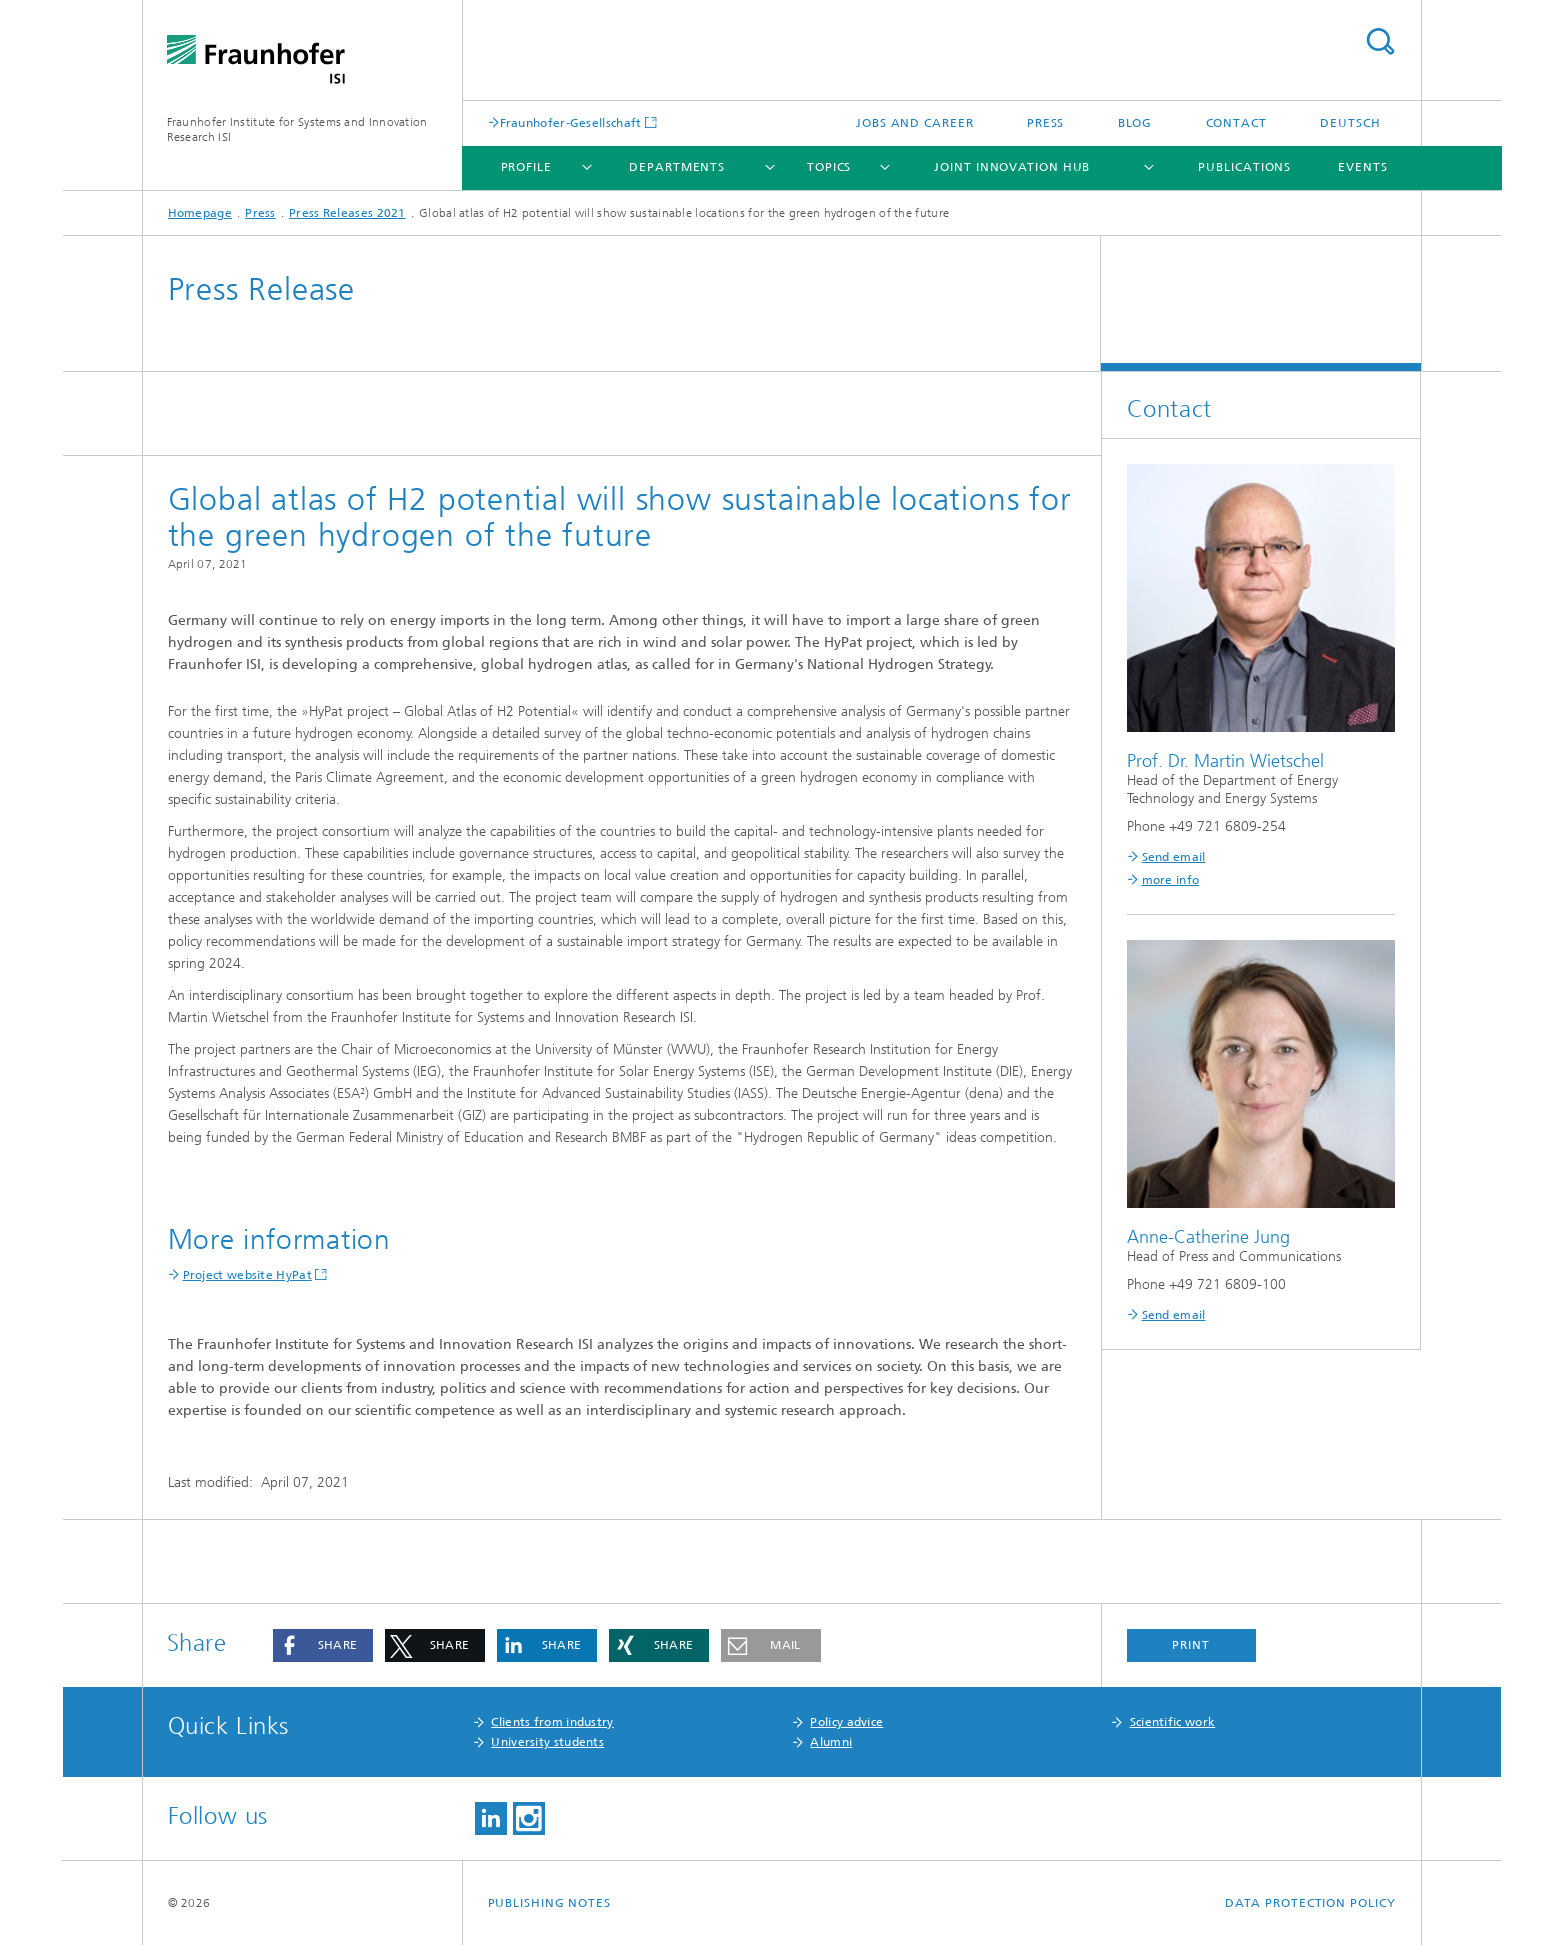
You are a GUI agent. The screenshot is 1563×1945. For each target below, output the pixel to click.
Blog (1135, 123)
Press (1046, 123)
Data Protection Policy (1310, 1903)
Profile (526, 167)
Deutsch (1350, 123)
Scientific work (1173, 1722)
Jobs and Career (915, 123)
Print (1191, 1645)
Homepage (200, 213)
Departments (677, 167)
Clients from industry (552, 1722)
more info (1171, 880)
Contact (1236, 123)
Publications (1244, 167)
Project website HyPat (247, 1275)
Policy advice (846, 1722)
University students (547, 1742)
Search (1380, 41)
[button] (323, 1645)
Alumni (831, 1742)
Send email (1174, 857)
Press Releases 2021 (347, 213)
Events (1362, 167)
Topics (829, 167)
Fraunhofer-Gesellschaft (571, 122)
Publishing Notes (549, 1903)
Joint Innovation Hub (1012, 167)
